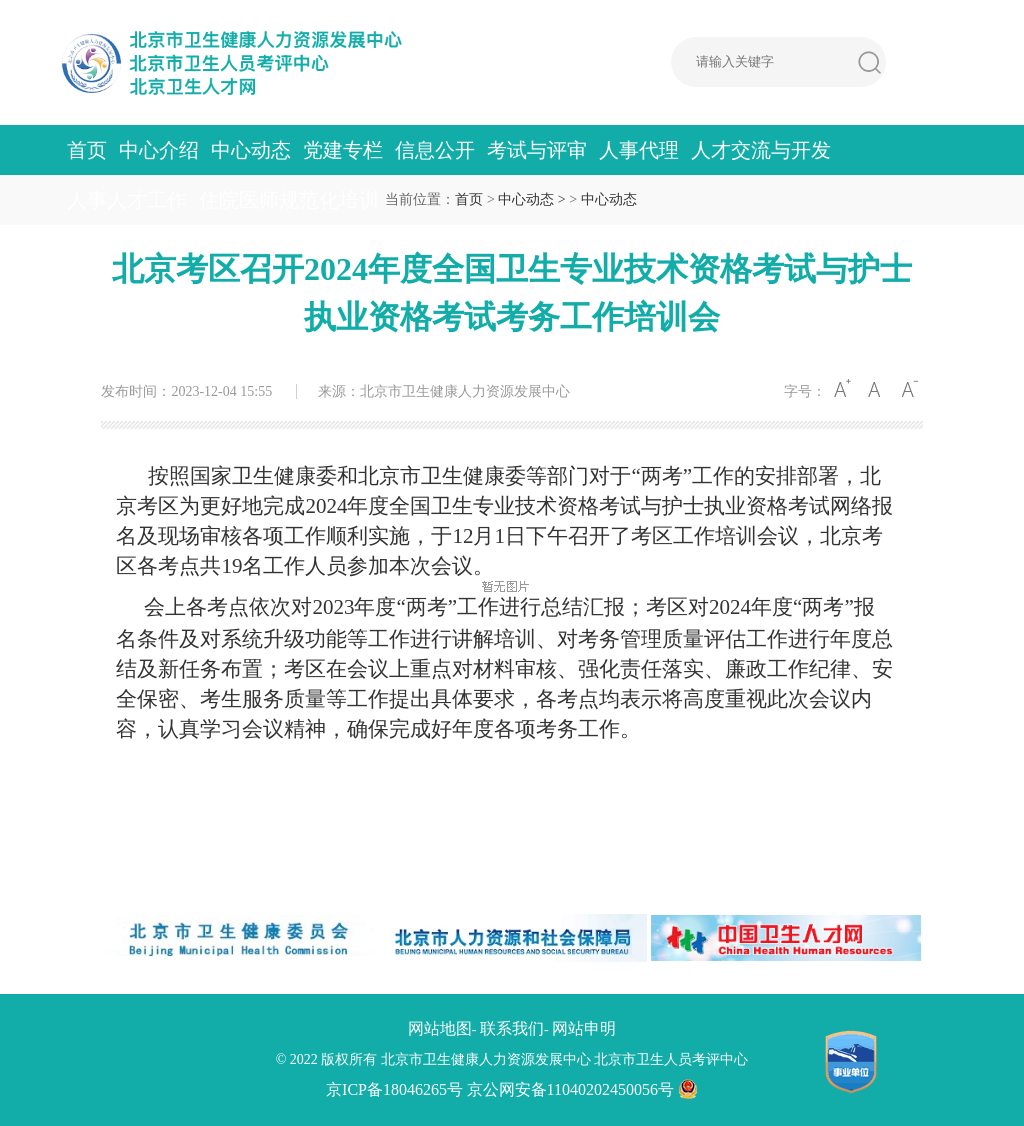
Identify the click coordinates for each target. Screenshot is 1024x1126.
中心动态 (251, 150)
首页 (87, 150)
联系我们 (512, 1028)
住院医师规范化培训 (289, 200)
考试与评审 (537, 150)
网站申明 (584, 1028)
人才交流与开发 (761, 150)
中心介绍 (159, 150)
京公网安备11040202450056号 (582, 1089)
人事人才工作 (127, 200)
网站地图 (440, 1028)
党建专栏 (343, 150)
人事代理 (639, 150)
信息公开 (435, 150)
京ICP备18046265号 (394, 1089)
